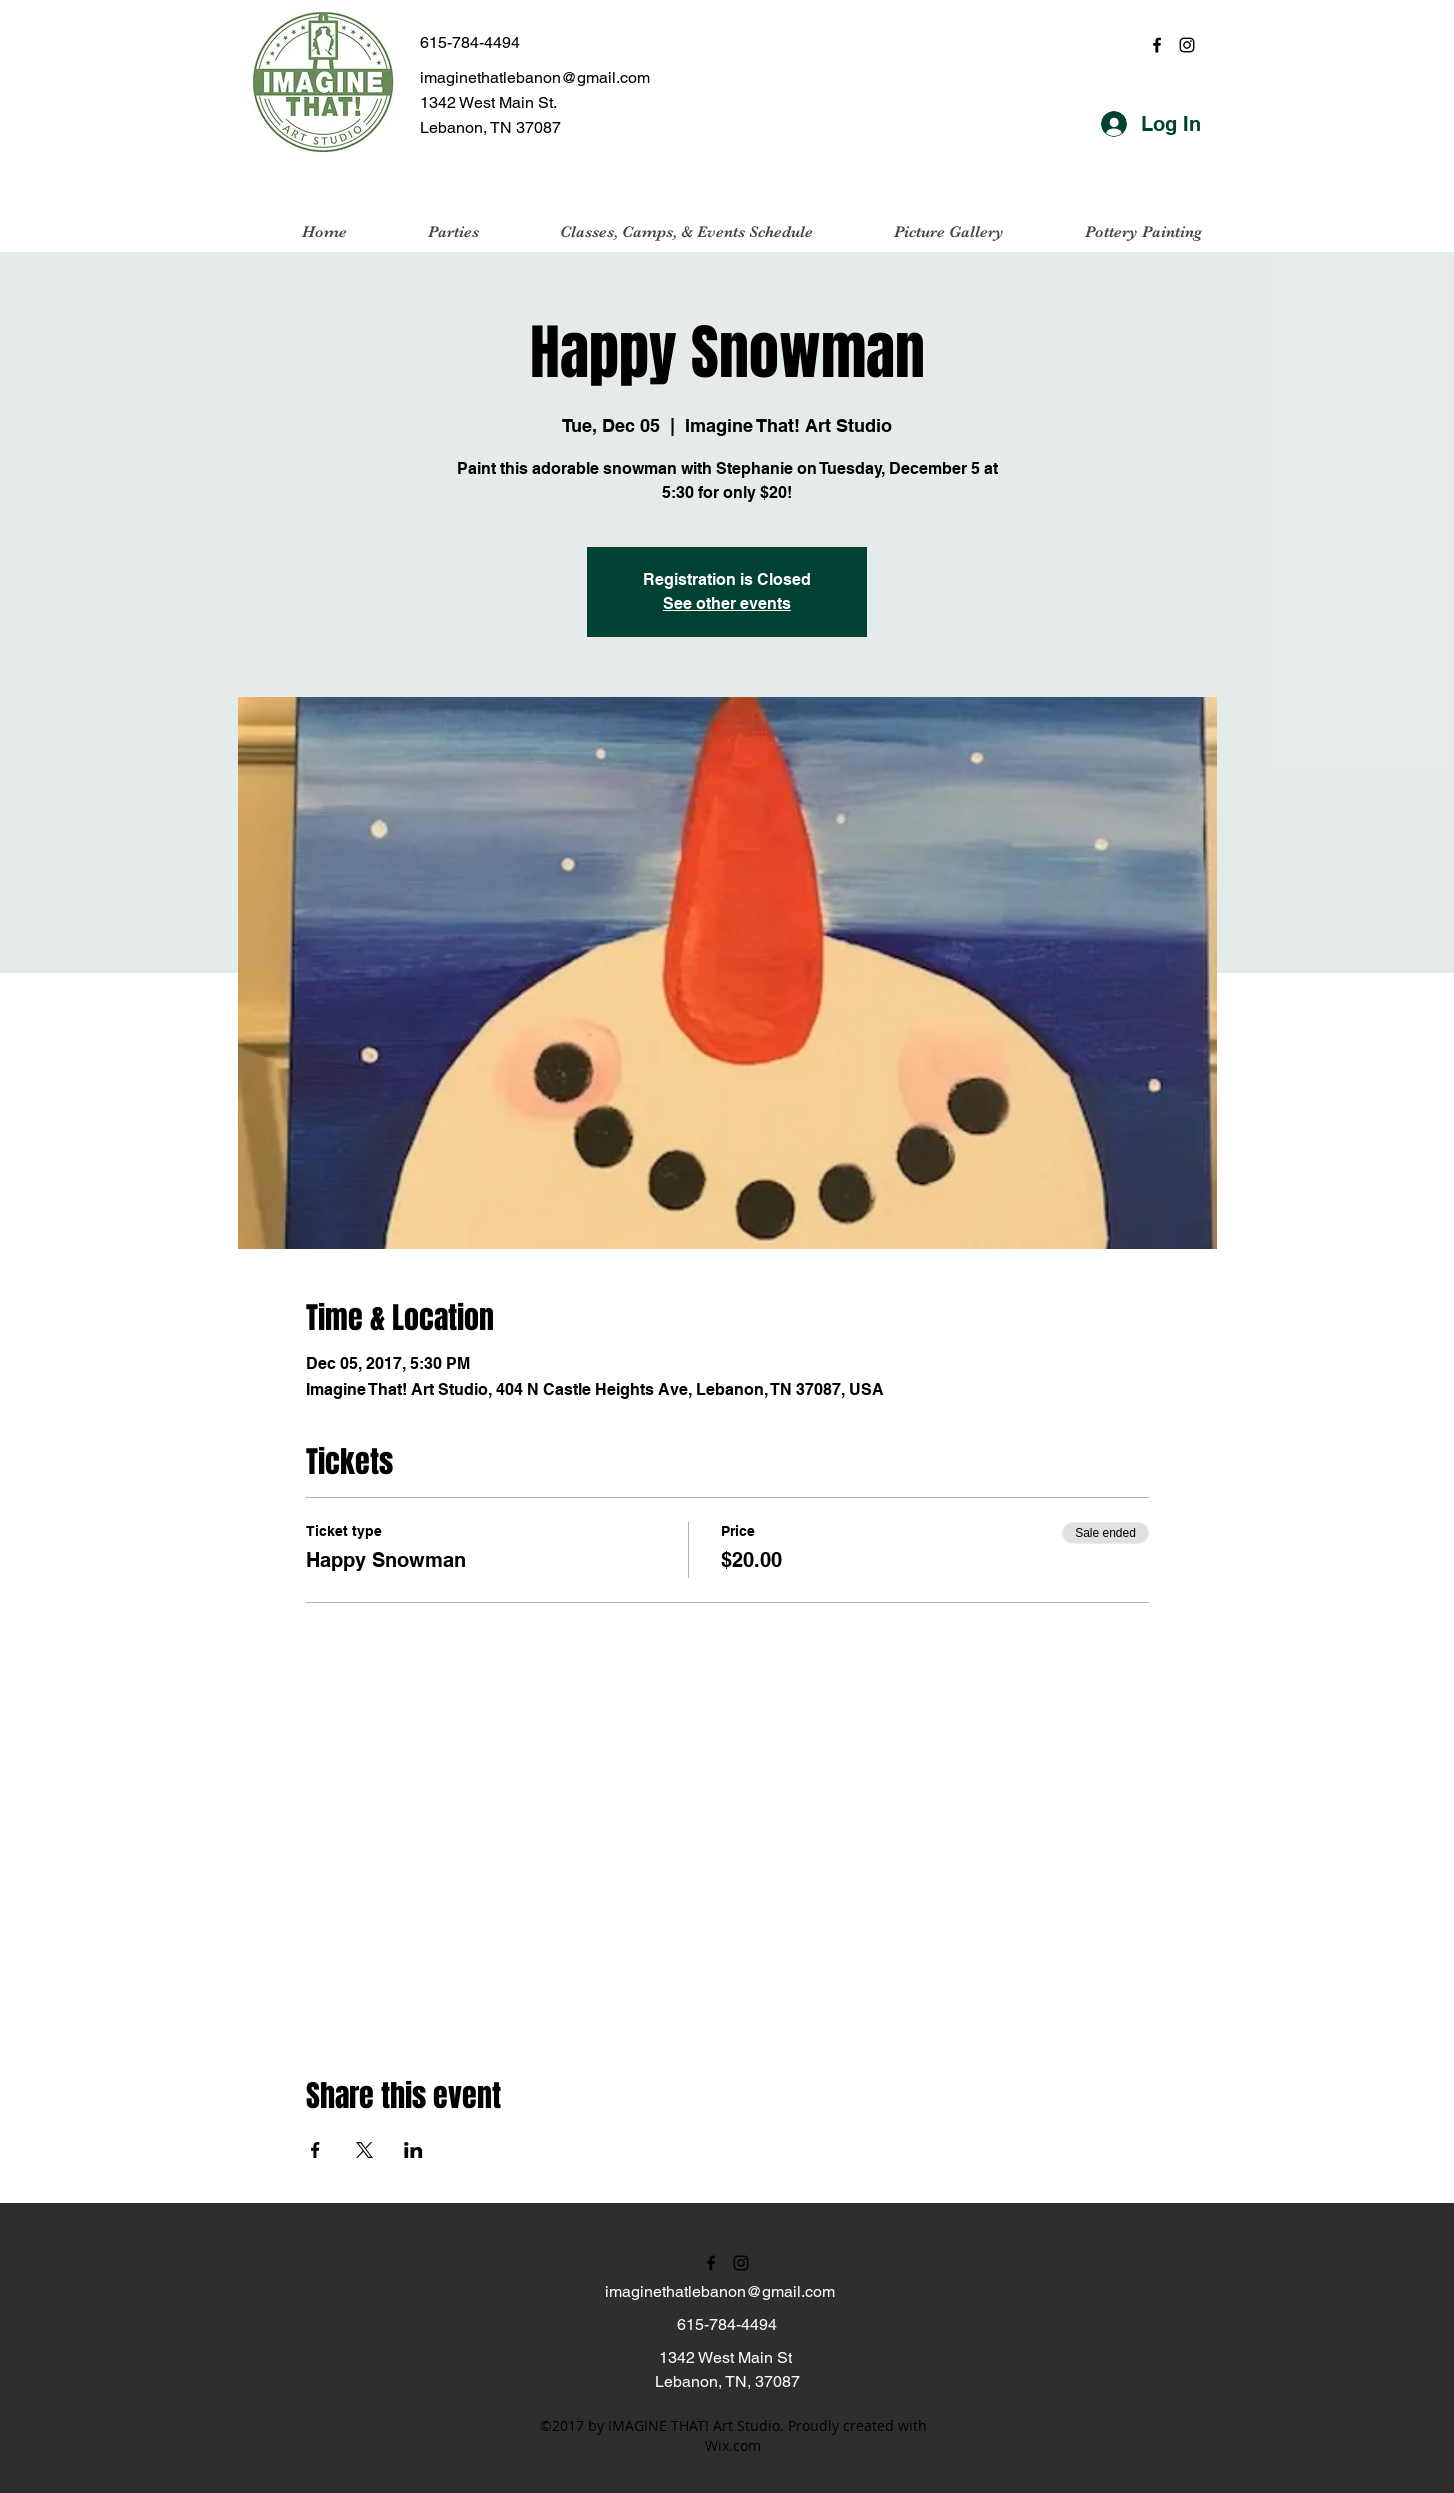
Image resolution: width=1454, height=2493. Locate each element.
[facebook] (1157, 45)
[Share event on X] (364, 2150)
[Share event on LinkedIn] (413, 2150)
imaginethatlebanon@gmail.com (535, 77)
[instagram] (1187, 45)
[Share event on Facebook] (315, 2150)
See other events (727, 603)
